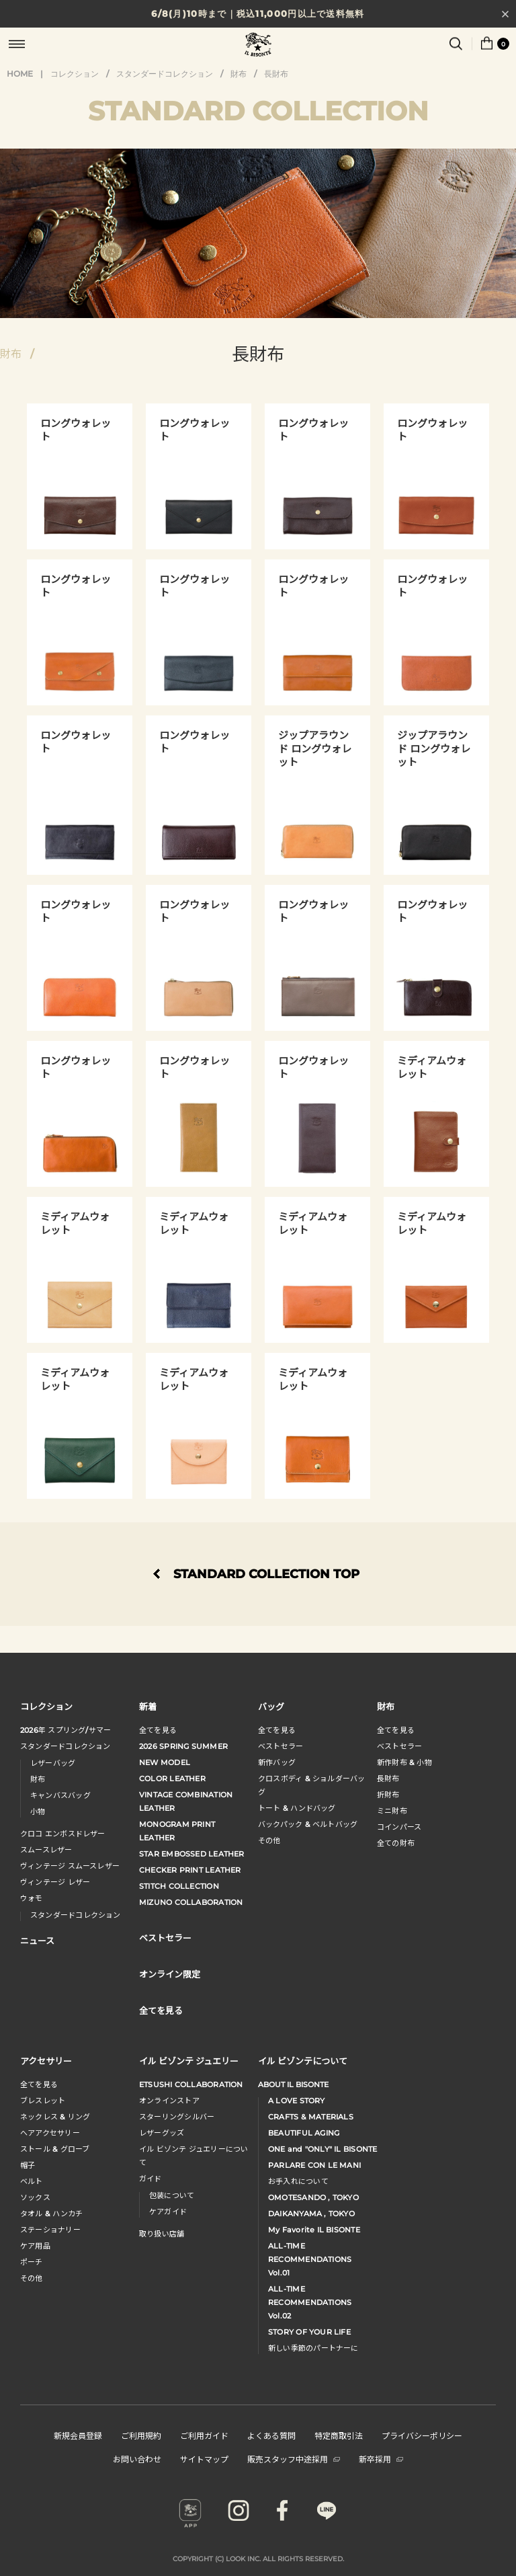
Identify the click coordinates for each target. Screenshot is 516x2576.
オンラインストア (169, 2100)
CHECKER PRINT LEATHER (190, 1870)
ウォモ (31, 1898)
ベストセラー (280, 1746)
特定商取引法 (338, 2435)
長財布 (276, 74)
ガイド (150, 2178)
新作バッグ (277, 1762)
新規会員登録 (78, 2435)
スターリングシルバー (176, 2116)
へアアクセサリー (50, 2133)
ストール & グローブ (54, 2149)
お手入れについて (298, 2181)
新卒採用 (381, 2458)
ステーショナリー (50, 2229)
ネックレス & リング (55, 2116)
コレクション (74, 74)
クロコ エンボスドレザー (62, 1833)
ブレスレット (42, 2100)
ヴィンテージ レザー (55, 1882)
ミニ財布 (392, 1811)
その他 (269, 1840)
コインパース (399, 1827)
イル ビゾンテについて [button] (302, 2060)
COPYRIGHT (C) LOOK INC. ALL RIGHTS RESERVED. (258, 2558)
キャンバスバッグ (60, 1795)
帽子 (27, 2165)
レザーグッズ (161, 2133)
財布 (238, 74)
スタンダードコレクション (164, 74)
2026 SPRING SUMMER (183, 1746)
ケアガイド (168, 2211)
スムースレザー (46, 1850)
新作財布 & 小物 (404, 1762)
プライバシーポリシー (422, 2435)
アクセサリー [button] (46, 2060)
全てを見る (158, 1730)
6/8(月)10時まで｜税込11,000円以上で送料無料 (257, 13)
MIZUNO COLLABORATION (191, 1902)
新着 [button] (148, 1706)
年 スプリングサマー (65, 1730)
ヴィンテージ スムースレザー (70, 1866)
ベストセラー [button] (165, 1937)
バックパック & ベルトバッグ (307, 1824)
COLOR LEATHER (172, 1778)
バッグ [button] (271, 1706)
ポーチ (31, 2262)
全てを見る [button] (161, 2010)
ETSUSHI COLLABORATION (191, 2084)
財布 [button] (385, 1706)
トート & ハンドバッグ (297, 1808)
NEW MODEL (164, 1762)
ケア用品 (35, 2246)
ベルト (31, 2181)
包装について (171, 2195)
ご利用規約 (141, 2435)
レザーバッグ (52, 1763)
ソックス (35, 2197)
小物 (37, 1811)
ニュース (37, 1940)
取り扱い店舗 (161, 2233)
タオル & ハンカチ (51, 2213)
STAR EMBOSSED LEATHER (192, 1854)
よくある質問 (271, 2435)
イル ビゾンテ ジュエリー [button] (189, 2060)
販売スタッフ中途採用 (293, 2458)
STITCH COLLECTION (179, 1886)
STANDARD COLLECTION (258, 111)
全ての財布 (396, 1843)
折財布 (388, 1794)
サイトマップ (204, 2458)
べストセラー (399, 1746)
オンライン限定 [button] (169, 1973)
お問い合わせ (137, 2458)
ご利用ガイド (204, 2435)
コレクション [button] (46, 1706)
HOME (20, 74)
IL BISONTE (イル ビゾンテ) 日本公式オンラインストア (258, 45)
